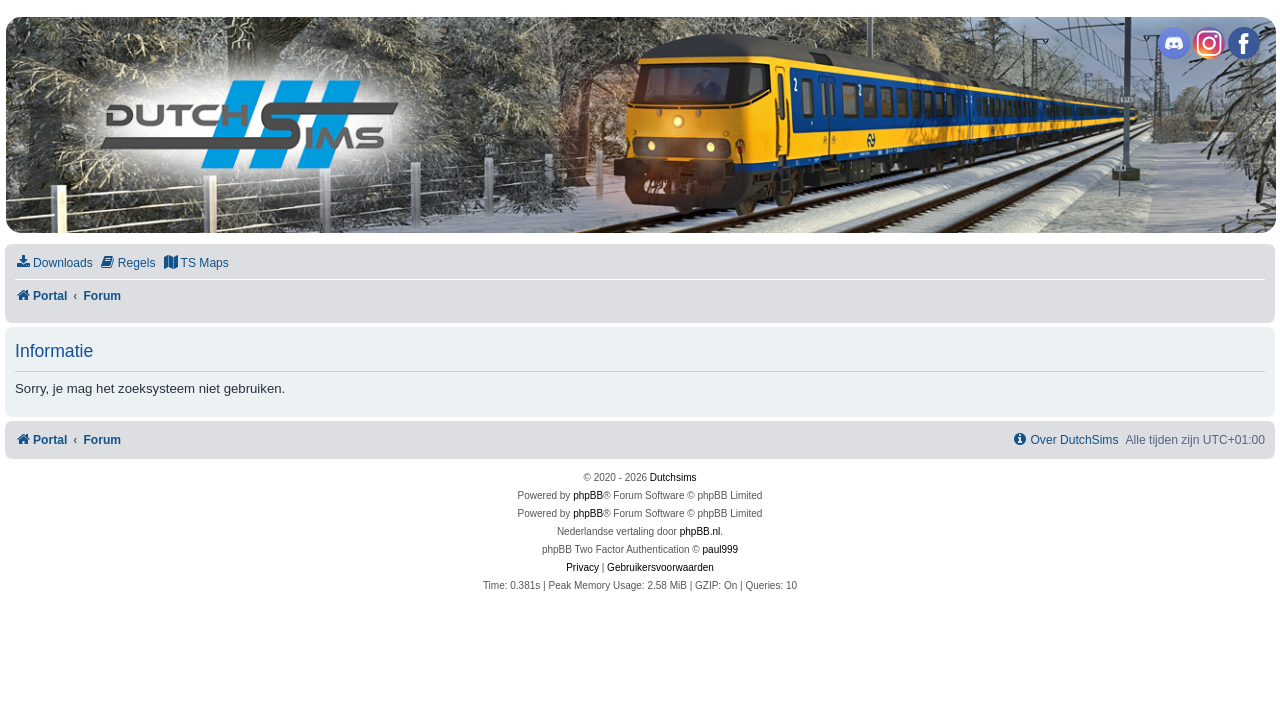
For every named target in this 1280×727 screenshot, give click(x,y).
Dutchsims (673, 477)
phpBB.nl (700, 531)
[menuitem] (54, 263)
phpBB (588, 495)
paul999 (721, 549)
